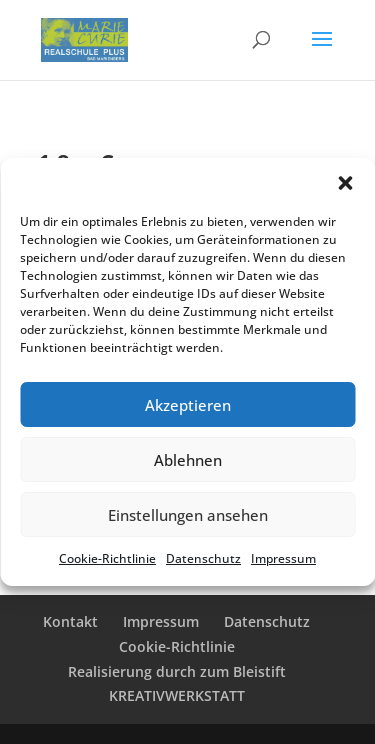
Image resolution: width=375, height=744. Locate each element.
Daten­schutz (203, 558)
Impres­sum (283, 558)
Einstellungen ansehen (188, 515)
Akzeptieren (188, 405)
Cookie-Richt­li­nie (107, 558)
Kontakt (70, 621)
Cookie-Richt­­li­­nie (177, 646)
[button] (345, 183)
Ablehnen (188, 460)
